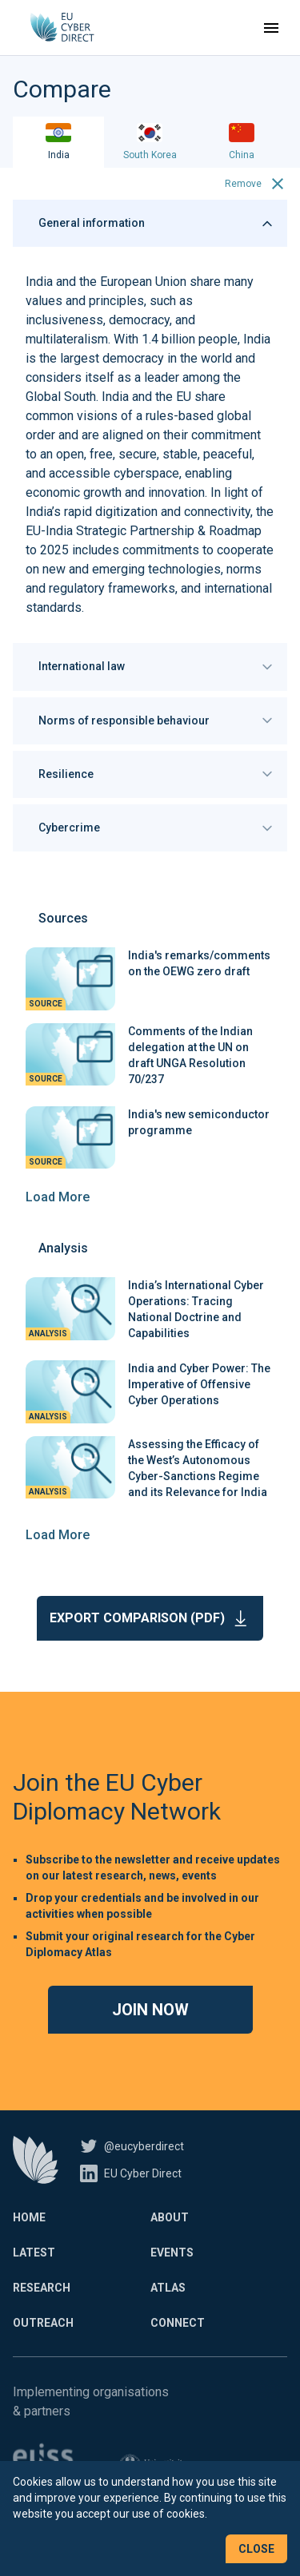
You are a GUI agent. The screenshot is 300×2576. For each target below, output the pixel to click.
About (169, 2217)
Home (29, 2217)
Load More (58, 1197)
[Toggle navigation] (271, 28)
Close (256, 2548)
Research (41, 2287)
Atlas (168, 2287)
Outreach (43, 2322)
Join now (150, 2009)
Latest (34, 2252)
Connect (177, 2322)
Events (172, 2252)
